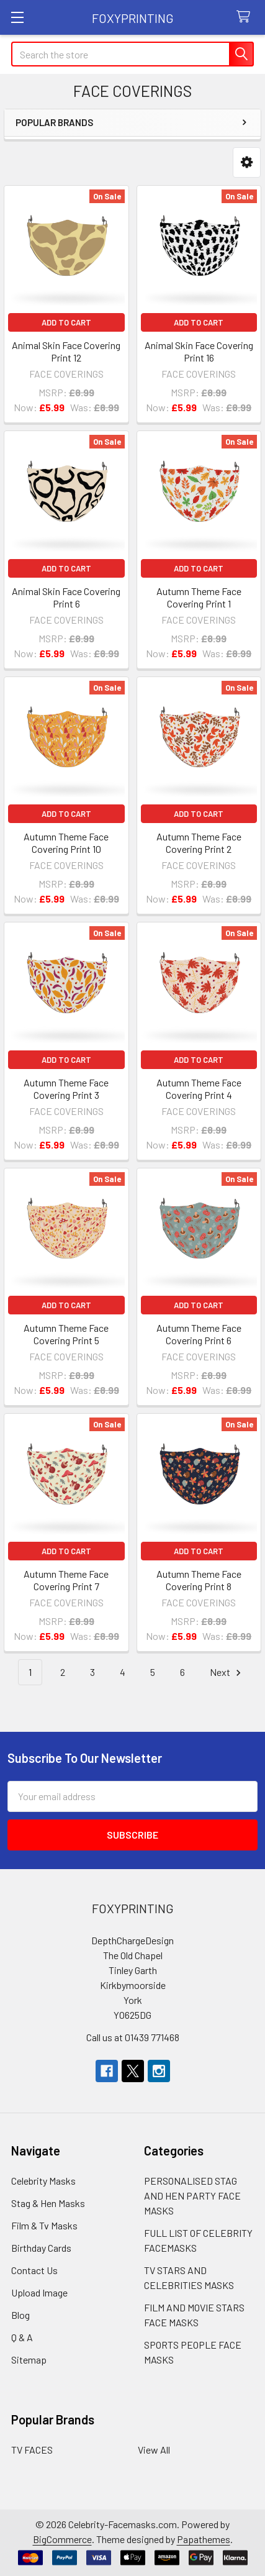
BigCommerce (62, 2539)
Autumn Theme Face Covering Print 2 (198, 843)
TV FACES (32, 2449)
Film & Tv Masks (44, 2225)
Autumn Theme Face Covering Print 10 (66, 843)
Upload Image (39, 2292)
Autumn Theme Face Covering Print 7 (66, 1580)
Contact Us (34, 2270)
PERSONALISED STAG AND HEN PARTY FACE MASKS (192, 2195)
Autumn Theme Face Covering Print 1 (198, 597)
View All (154, 2449)
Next (227, 1672)
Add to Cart (66, 322)
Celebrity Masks (43, 2181)
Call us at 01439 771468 (132, 2037)
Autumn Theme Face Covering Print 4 (198, 1088)
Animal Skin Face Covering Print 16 (199, 351)
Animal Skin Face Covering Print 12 (66, 351)
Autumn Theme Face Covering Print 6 (198, 1334)
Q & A (22, 2337)
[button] (247, 162)
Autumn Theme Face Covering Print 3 (66, 1088)
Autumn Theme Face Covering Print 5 (66, 1334)
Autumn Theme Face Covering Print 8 (198, 1580)
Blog (20, 2315)
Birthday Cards (41, 2248)
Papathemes (203, 2539)
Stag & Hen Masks (48, 2203)
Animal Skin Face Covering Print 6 (66, 597)
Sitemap (29, 2359)
